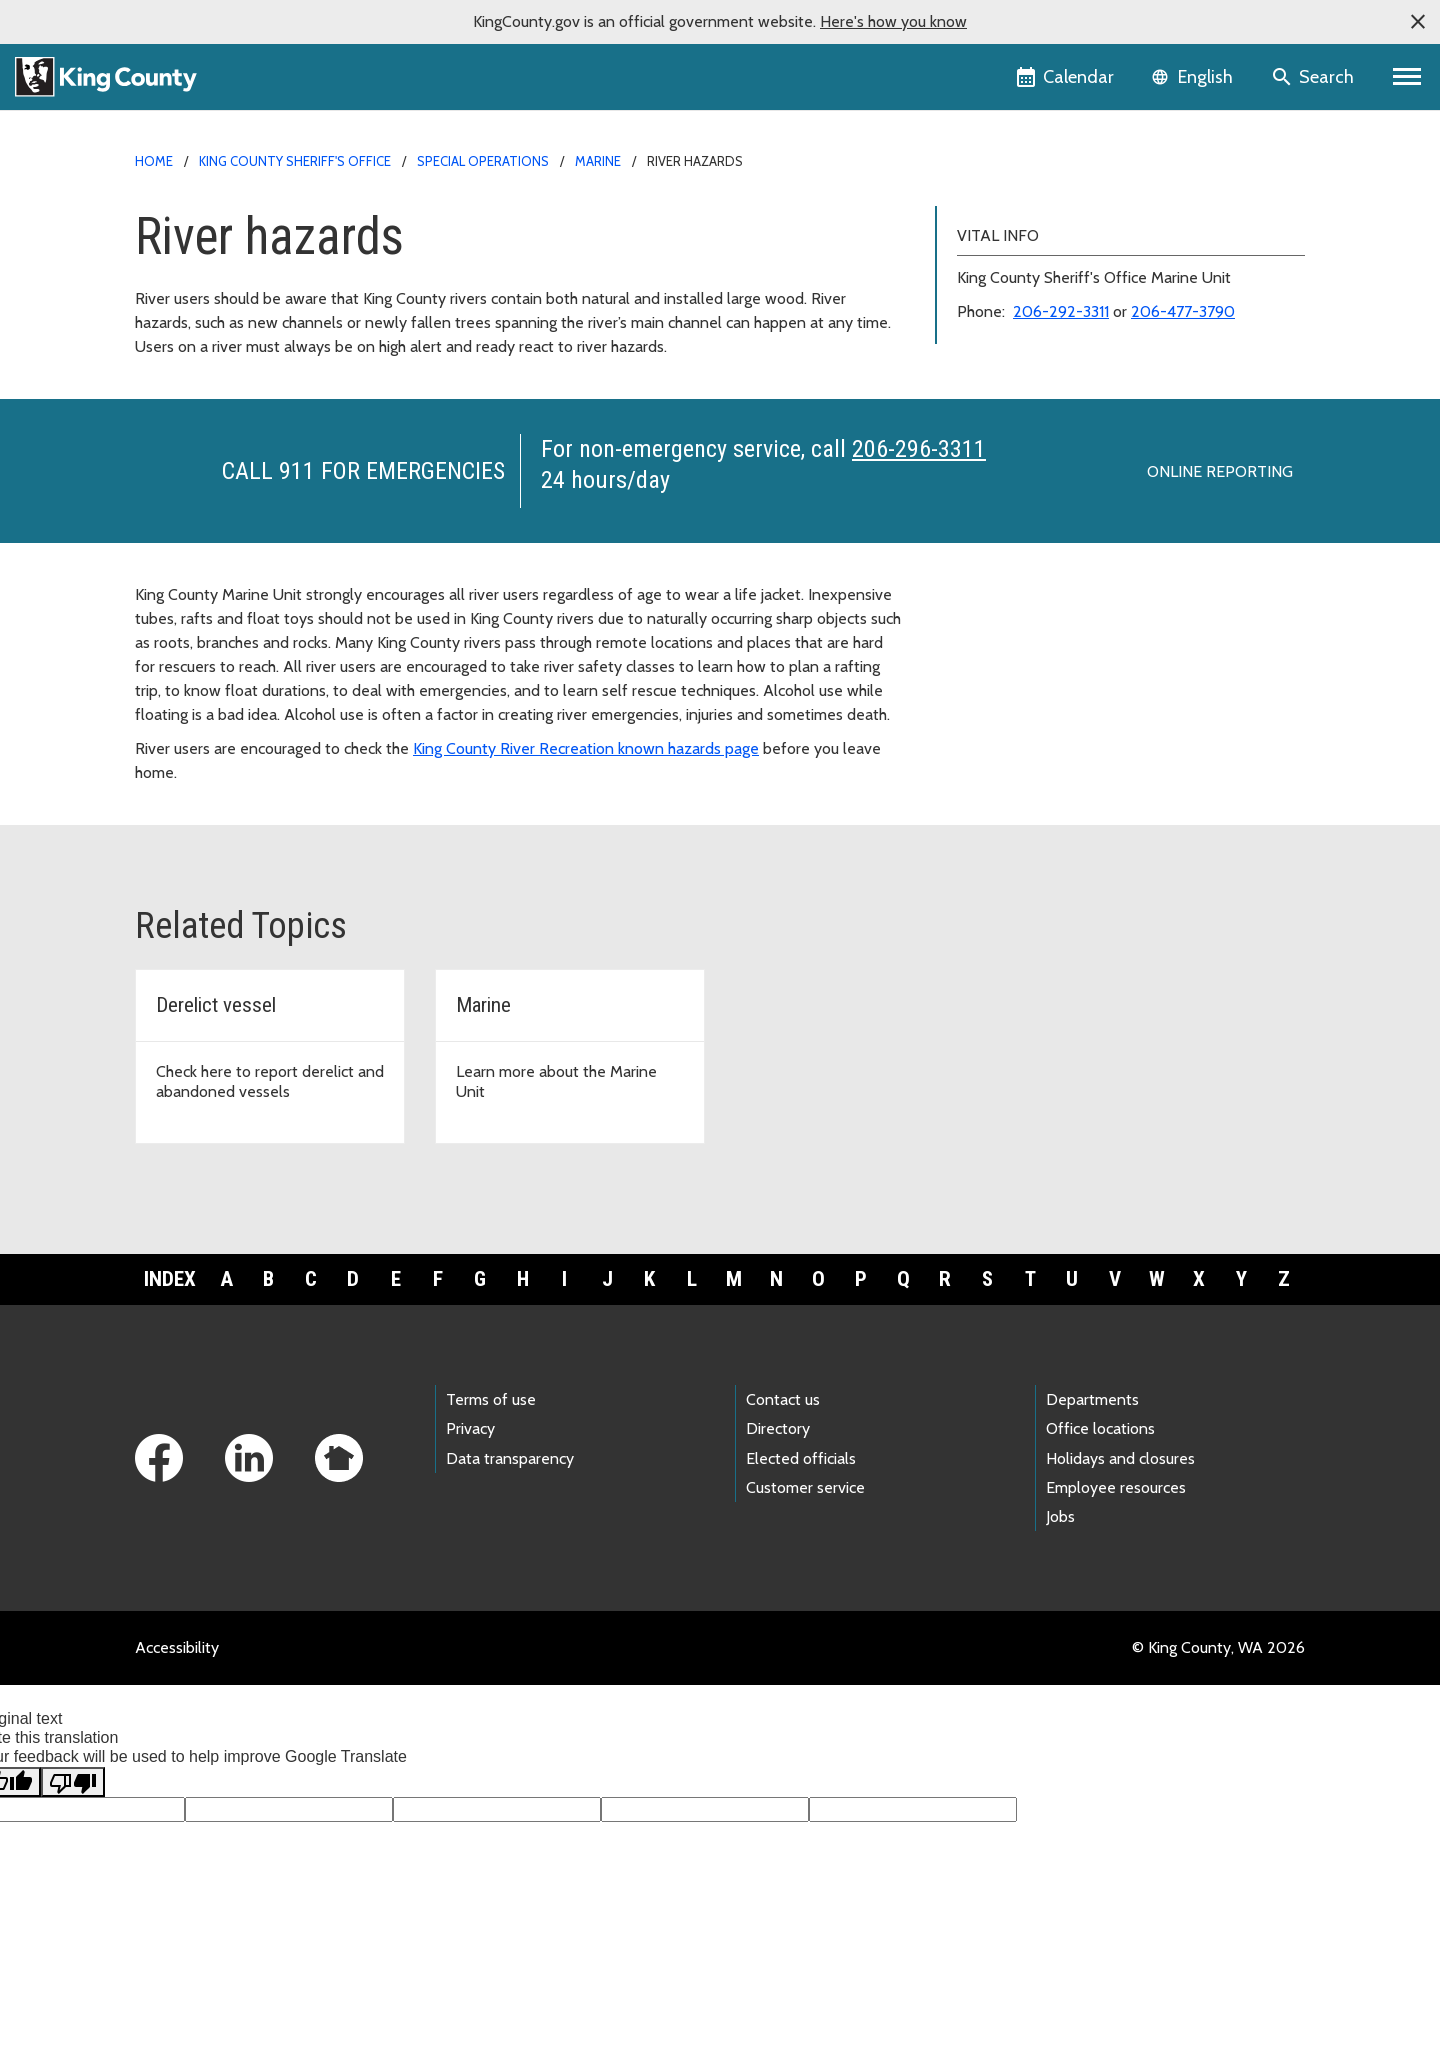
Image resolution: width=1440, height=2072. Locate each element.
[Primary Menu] (1407, 77)
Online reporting (1220, 471)
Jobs (1060, 1516)
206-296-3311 (919, 449)
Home (154, 161)
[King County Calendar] (1066, 77)
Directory (778, 1428)
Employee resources (1116, 1487)
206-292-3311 (1061, 311)
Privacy (470, 1428)
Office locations (1100, 1428)
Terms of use (491, 1399)
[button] (1418, 22)
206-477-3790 (1183, 311)
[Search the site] (1314, 77)
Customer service (805, 1487)
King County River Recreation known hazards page (586, 748)
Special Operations (483, 161)
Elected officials (801, 1458)
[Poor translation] (73, 1782)
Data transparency (510, 1458)
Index (170, 1279)
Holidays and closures (1120, 1458)
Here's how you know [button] (893, 21)
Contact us (783, 1399)
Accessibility (177, 1647)
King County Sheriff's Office (295, 161)
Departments (1092, 1399)
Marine (598, 161)
